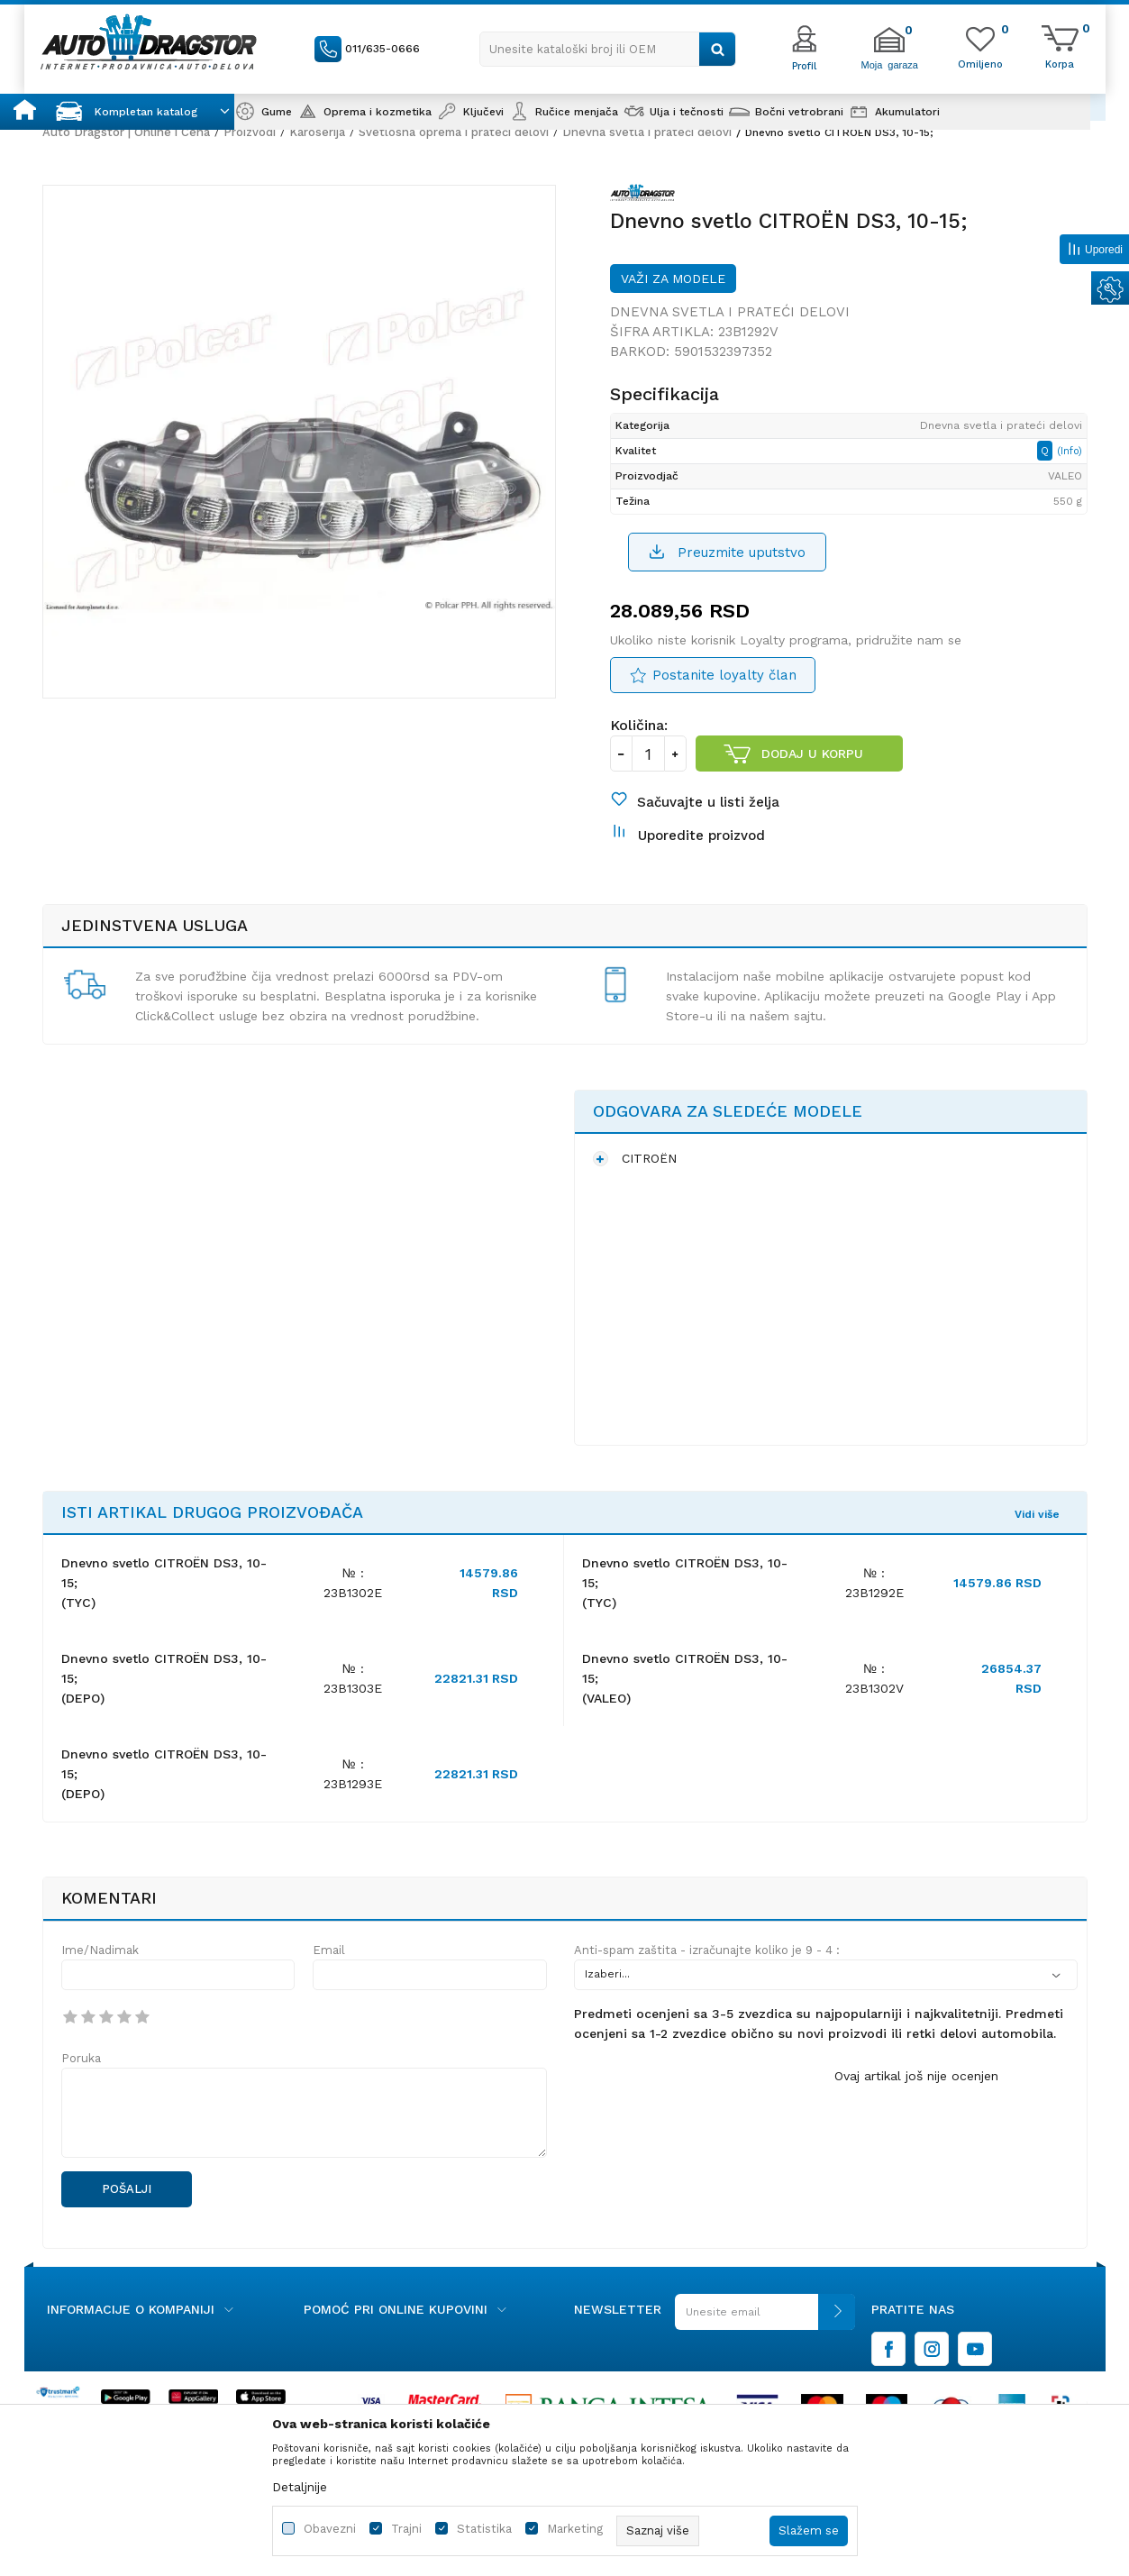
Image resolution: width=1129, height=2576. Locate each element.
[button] (607, 49)
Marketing (575, 2528)
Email (329, 1950)
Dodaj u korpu (812, 753)
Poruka (81, 2058)
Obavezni (330, 2528)
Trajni (406, 2528)
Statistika (484, 2528)
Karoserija (317, 132)
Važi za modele (673, 278)
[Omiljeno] (980, 63)
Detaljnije (299, 2487)
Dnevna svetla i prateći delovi (647, 132)
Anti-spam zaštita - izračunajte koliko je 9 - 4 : (707, 1950)
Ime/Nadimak (100, 1950)
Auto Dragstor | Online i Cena (126, 132)
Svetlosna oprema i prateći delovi (454, 132)
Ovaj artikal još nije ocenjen (916, 2076)
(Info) (1069, 451)
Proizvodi (249, 132)
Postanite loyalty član (724, 675)
